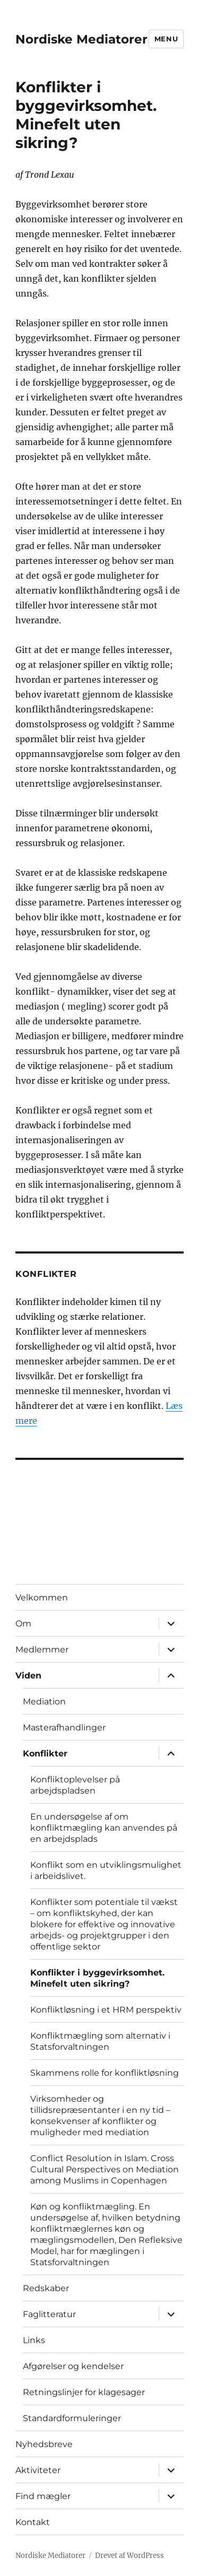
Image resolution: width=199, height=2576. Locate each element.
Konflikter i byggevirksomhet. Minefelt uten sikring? (97, 1978)
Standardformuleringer (72, 2418)
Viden (28, 1675)
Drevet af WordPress (129, 2555)
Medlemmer (41, 1649)
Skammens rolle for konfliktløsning (104, 2073)
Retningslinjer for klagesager (84, 2392)
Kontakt (32, 2522)
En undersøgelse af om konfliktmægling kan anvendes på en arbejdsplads (103, 1828)
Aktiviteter (37, 2470)
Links (34, 2340)
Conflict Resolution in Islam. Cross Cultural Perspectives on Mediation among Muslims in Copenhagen (104, 2169)
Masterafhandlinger (64, 1727)
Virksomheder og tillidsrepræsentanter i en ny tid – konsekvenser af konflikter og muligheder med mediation (100, 2115)
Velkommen (41, 1597)
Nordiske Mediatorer (81, 39)
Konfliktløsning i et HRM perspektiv (105, 2010)
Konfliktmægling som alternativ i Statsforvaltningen (100, 2041)
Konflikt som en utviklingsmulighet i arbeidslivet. (105, 1870)
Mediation (44, 1701)
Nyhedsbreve (44, 2444)
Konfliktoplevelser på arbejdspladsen (75, 1785)
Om (23, 1623)
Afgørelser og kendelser (73, 2366)
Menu (166, 38)
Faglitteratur (49, 2314)
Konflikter (45, 1753)
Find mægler (43, 2496)
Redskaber (46, 2288)
